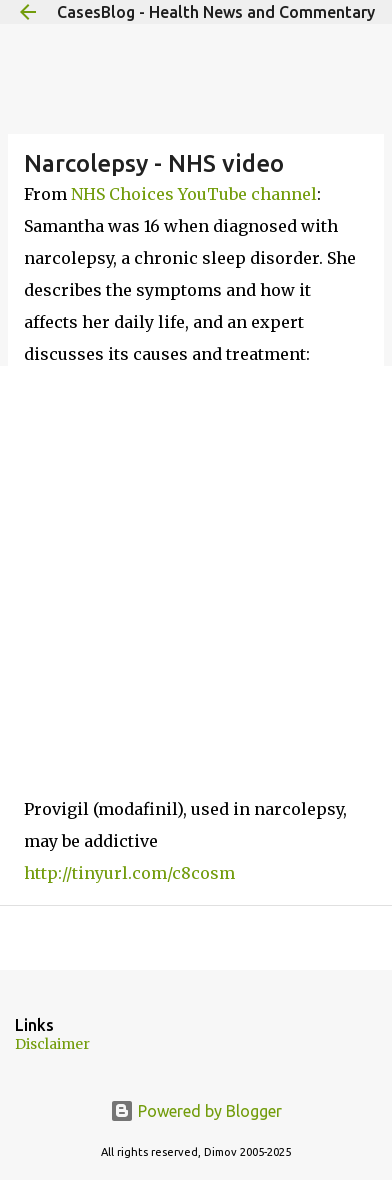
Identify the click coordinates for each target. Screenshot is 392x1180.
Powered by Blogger (196, 1111)
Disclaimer (52, 1044)
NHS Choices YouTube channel (194, 194)
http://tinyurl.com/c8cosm (129, 873)
